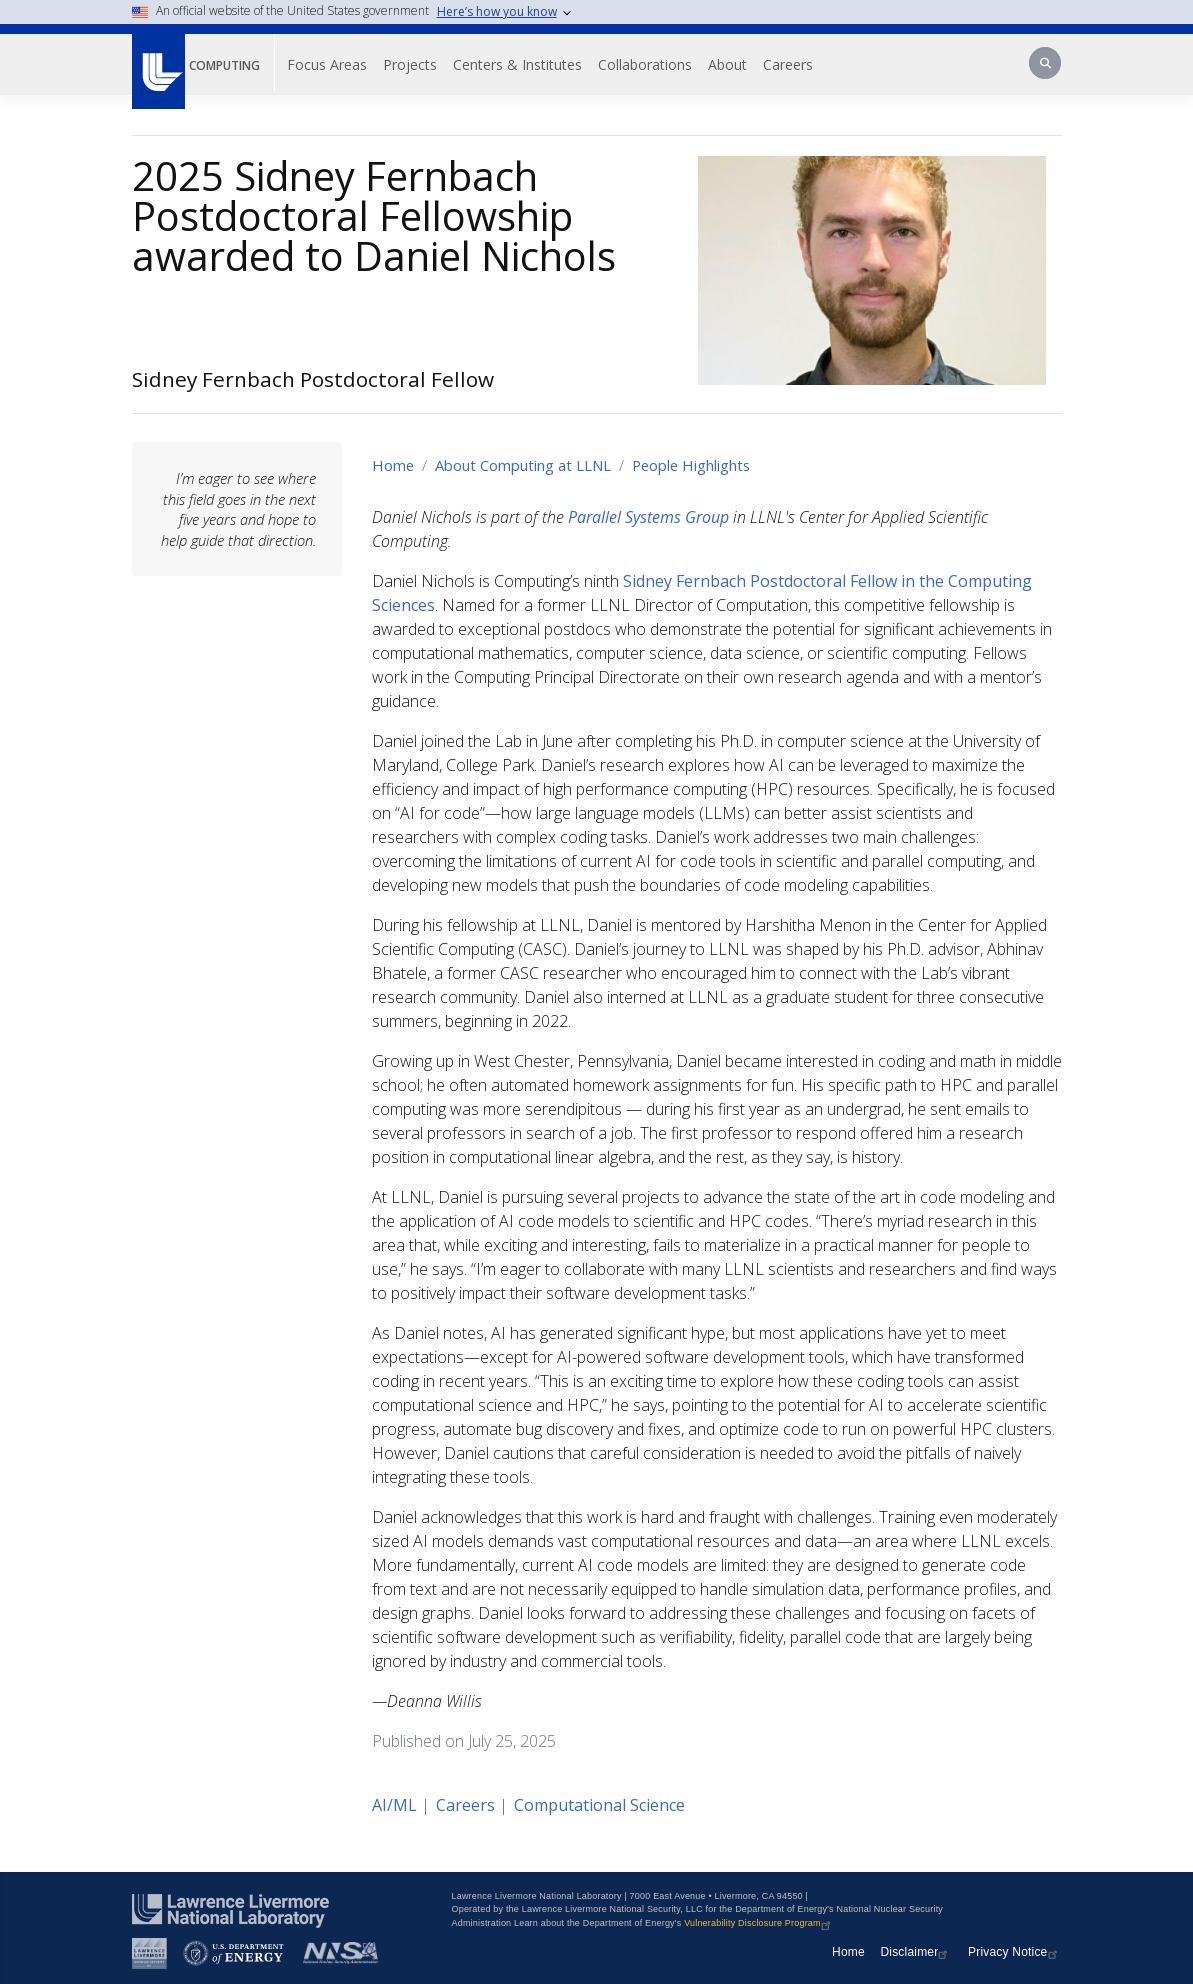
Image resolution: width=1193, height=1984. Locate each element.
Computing (224, 65)
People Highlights (691, 465)
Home (393, 465)
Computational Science (599, 1805)
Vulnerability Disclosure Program (759, 1923)
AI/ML (394, 1805)
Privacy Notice (1015, 1952)
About (727, 64)
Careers (788, 64)
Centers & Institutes (517, 64)
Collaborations (645, 64)
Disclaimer (916, 1952)
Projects (410, 64)
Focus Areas (327, 64)
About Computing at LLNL (523, 465)
